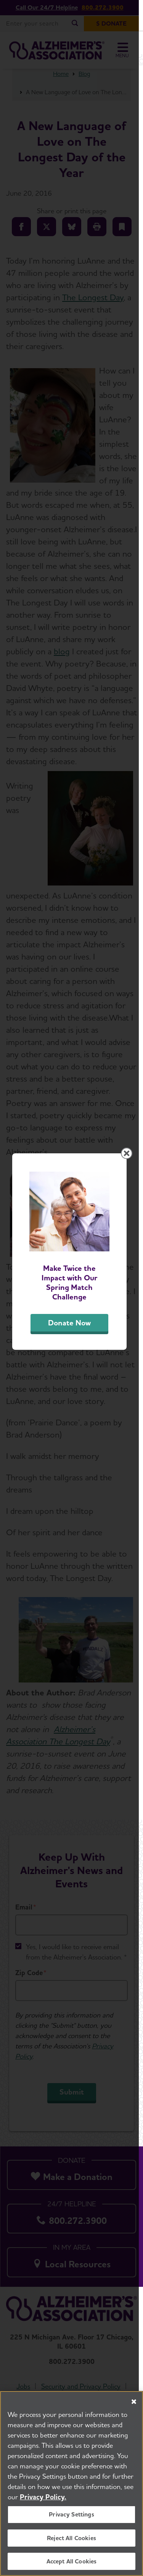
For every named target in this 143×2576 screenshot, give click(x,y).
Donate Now (71, 1356)
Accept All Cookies (72, 2561)
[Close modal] (131, 1192)
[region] (71, 2483)
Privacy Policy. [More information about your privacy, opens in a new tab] (43, 2497)
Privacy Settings (71, 2514)
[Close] (133, 2401)
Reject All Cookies (71, 2538)
